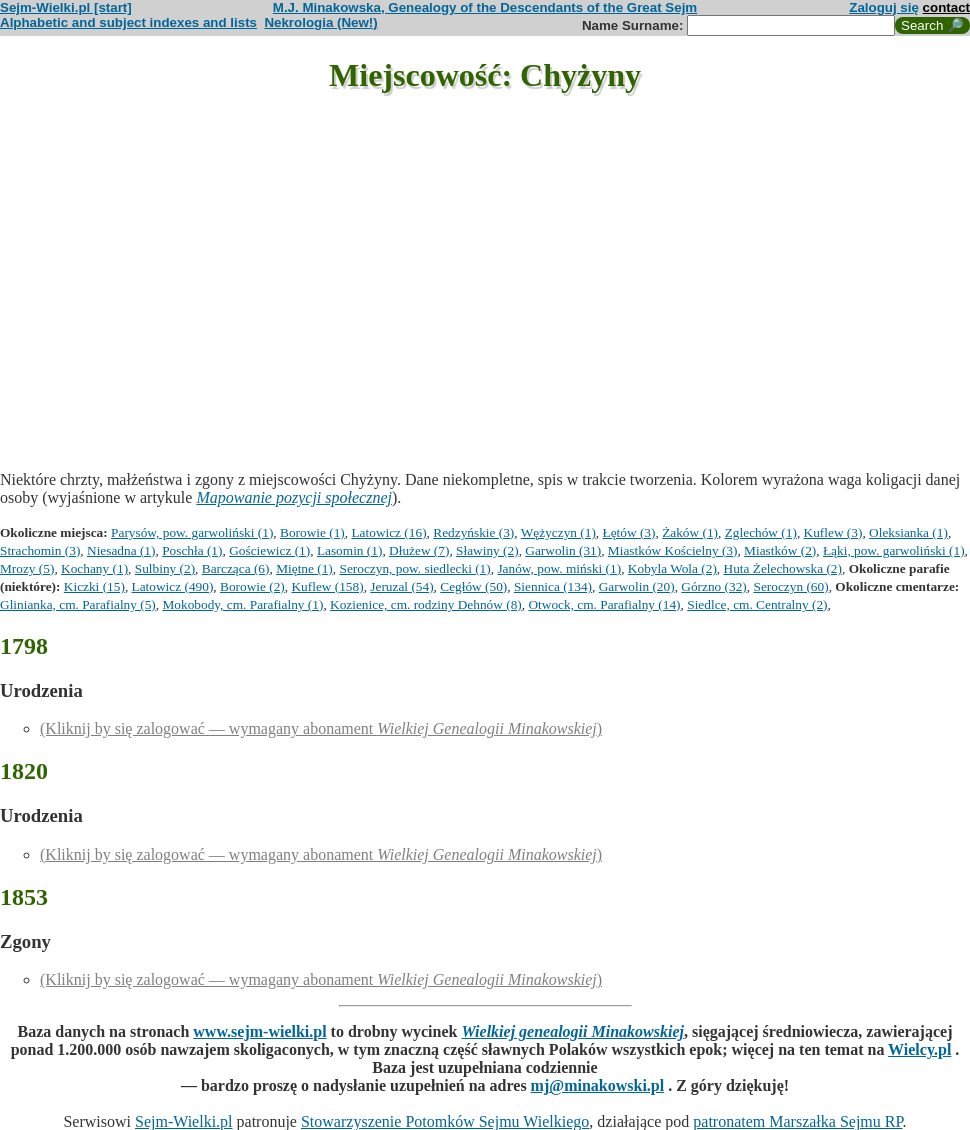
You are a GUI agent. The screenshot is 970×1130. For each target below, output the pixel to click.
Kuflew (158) (327, 586)
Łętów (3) (629, 532)
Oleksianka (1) (908, 532)
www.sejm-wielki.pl (259, 1031)
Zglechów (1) (761, 532)
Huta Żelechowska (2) (783, 568)
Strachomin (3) (40, 550)
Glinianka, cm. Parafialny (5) (78, 604)
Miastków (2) (780, 550)
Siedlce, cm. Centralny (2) (757, 604)
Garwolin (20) (637, 586)
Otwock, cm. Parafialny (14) (604, 604)
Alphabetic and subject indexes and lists (128, 22)
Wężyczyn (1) (558, 532)
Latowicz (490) (173, 586)
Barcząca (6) (236, 568)
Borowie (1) (312, 532)
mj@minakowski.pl (598, 1085)
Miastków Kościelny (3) (673, 550)
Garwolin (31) (563, 550)
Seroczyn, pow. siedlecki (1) (414, 568)
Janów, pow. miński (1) (559, 568)
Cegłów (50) (473, 586)
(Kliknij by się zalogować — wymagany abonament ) (321, 728)
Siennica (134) (553, 586)
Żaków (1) (690, 532)
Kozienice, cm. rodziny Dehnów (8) (426, 604)
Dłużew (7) (419, 550)
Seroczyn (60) (790, 586)
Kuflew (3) (833, 532)
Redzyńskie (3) (473, 532)
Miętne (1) (304, 568)
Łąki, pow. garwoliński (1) (894, 550)
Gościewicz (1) (269, 550)
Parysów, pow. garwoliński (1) (192, 532)
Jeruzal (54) (401, 586)
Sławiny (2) (487, 550)
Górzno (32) (714, 586)
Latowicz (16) (388, 532)
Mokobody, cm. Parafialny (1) (242, 604)
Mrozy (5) (27, 568)
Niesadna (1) (121, 550)
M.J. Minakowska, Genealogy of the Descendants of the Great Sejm (485, 7)
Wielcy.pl (919, 1049)
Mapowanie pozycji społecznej (294, 497)
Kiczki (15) (94, 586)
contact (946, 7)
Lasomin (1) (350, 550)
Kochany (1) (94, 568)
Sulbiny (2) (165, 568)
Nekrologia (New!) (320, 22)
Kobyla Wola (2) (672, 568)
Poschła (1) (192, 550)
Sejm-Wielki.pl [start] (66, 7)
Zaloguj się (884, 7)
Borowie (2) (252, 586)
